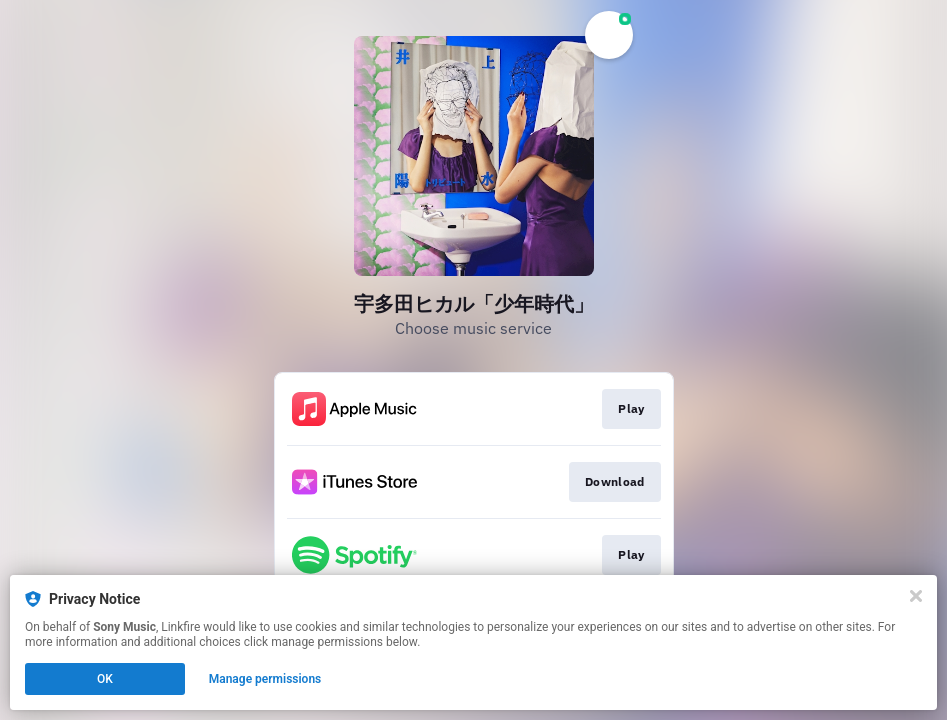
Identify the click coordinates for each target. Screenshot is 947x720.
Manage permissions (265, 679)
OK (105, 679)
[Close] (916, 596)
